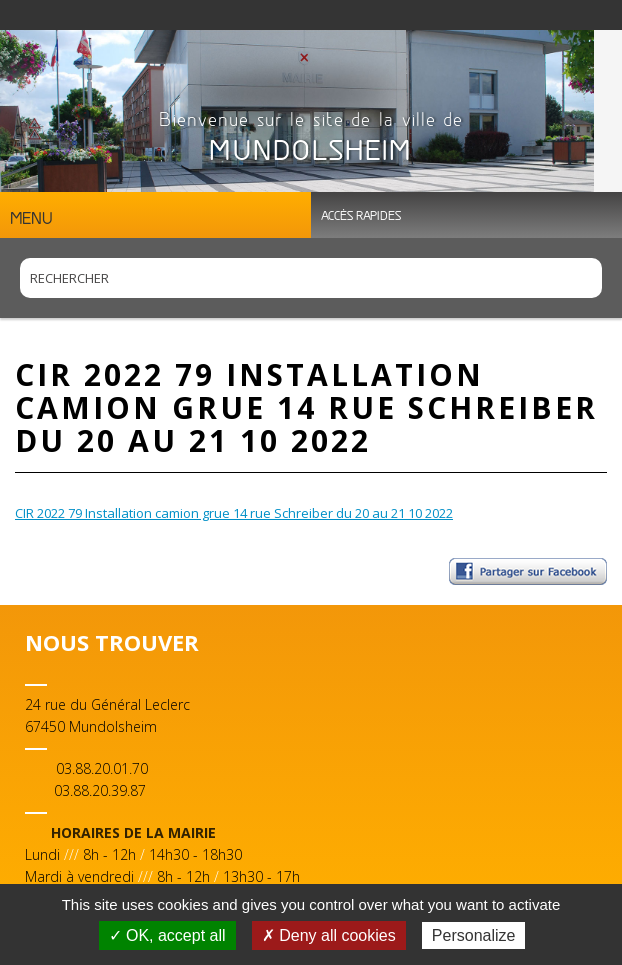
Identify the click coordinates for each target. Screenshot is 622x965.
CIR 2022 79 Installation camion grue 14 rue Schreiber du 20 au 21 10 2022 (234, 513)
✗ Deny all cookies (329, 935)
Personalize (474, 935)
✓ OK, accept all (167, 935)
